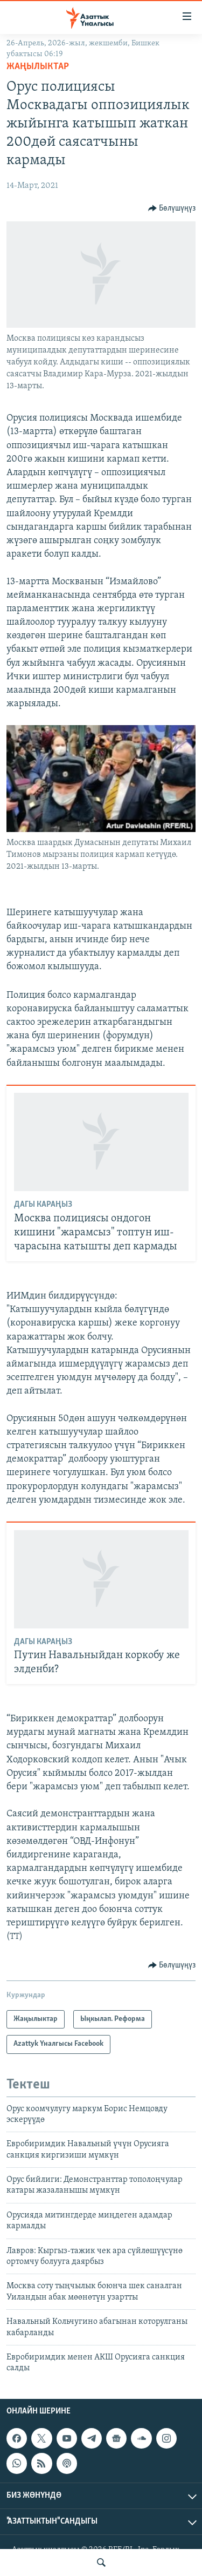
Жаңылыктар (37, 67)
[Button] (172, 208)
